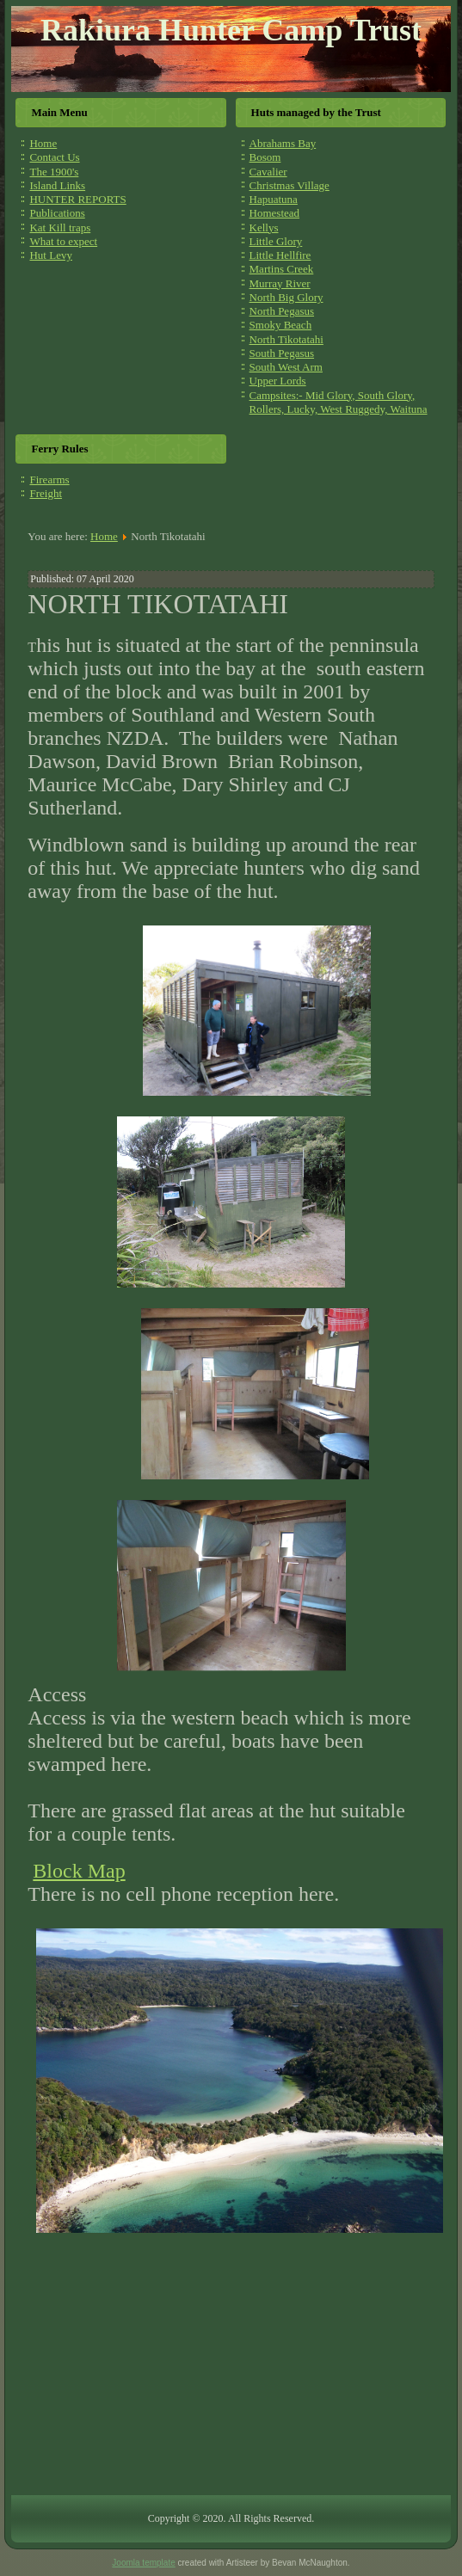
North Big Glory (286, 297)
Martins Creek (281, 268)
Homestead (274, 212)
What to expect (63, 241)
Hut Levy (50, 255)
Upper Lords (277, 380)
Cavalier (268, 171)
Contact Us (54, 157)
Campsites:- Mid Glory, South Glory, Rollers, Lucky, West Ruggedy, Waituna (338, 402)
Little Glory (276, 241)
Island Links (57, 185)
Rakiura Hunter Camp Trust (231, 30)
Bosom (265, 157)
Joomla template (143, 2562)
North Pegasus (281, 310)
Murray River (280, 283)
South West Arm (286, 366)
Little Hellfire (280, 255)
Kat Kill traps (59, 227)
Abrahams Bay (283, 143)
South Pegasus (281, 353)
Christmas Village (289, 185)
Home (43, 143)
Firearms (49, 479)
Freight (45, 493)
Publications (56, 212)
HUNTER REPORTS (77, 199)
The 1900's (53, 171)
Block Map (79, 1871)
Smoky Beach (280, 324)
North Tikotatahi (286, 339)
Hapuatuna (273, 199)
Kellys (264, 227)
